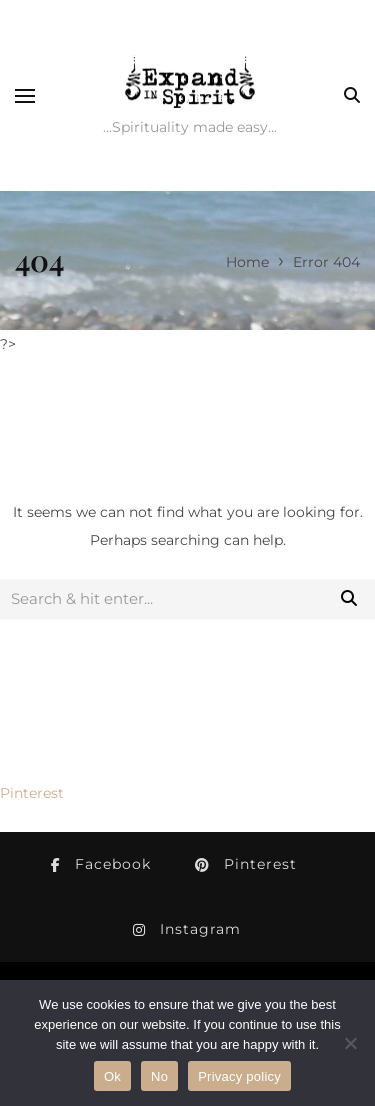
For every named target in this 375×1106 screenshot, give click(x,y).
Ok (112, 1076)
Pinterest (32, 793)
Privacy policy (239, 1076)
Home (247, 262)
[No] (350, 1043)
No (159, 1076)
